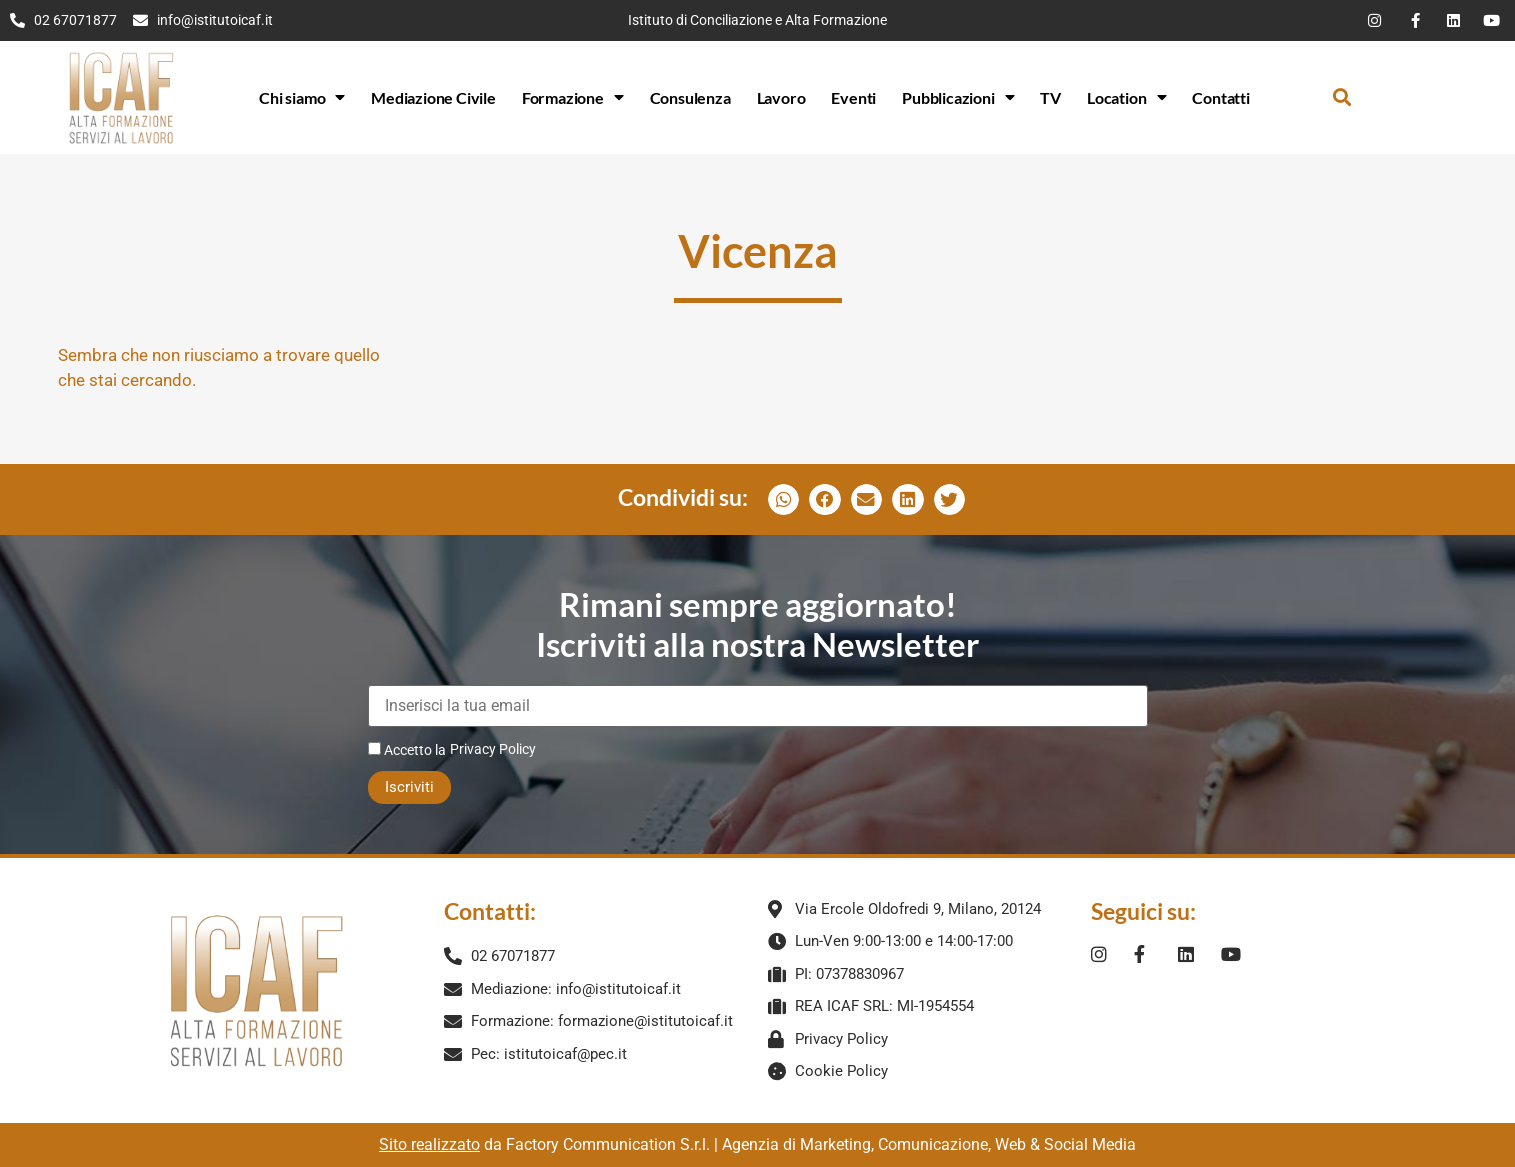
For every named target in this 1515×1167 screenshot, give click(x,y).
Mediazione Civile (433, 97)
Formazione (573, 97)
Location (1126, 97)
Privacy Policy (493, 749)
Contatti (1220, 97)
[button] (1341, 97)
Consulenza (690, 97)
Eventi (853, 97)
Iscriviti (409, 787)
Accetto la (407, 749)
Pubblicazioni (958, 97)
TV (1050, 97)
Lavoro (781, 97)
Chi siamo (302, 97)
